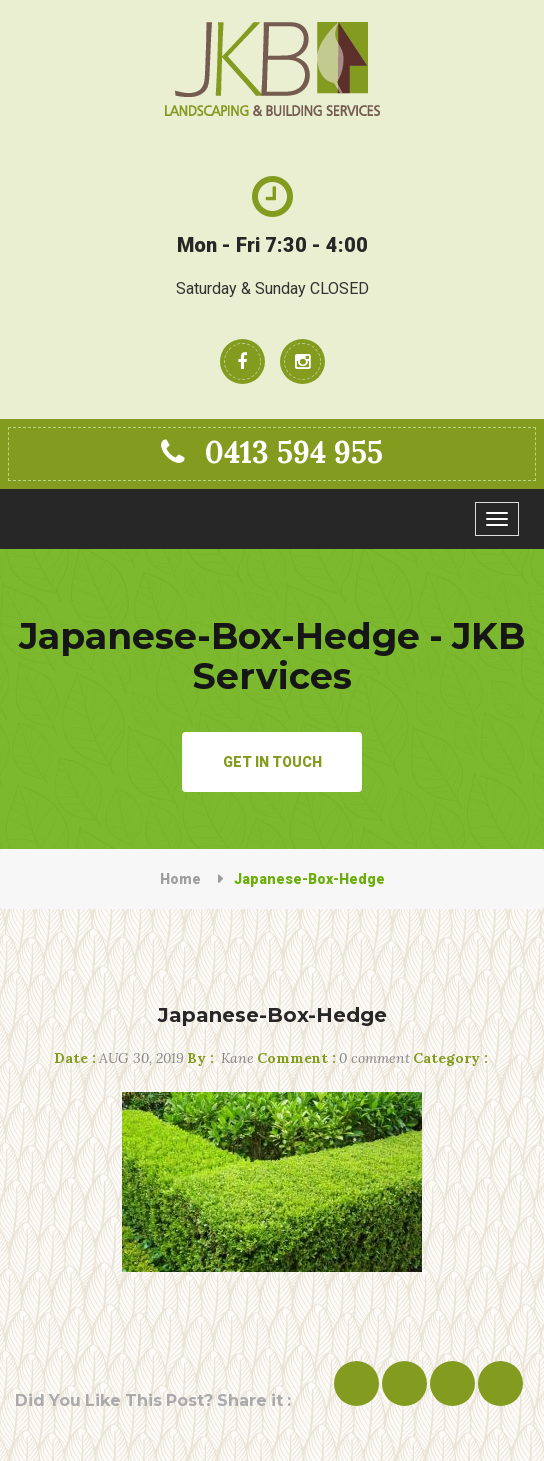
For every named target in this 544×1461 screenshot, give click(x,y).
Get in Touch (272, 762)
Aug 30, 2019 (119, 1058)
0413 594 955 (272, 452)
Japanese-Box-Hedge (272, 1015)
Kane (220, 1058)
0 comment (333, 1058)
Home (180, 879)
